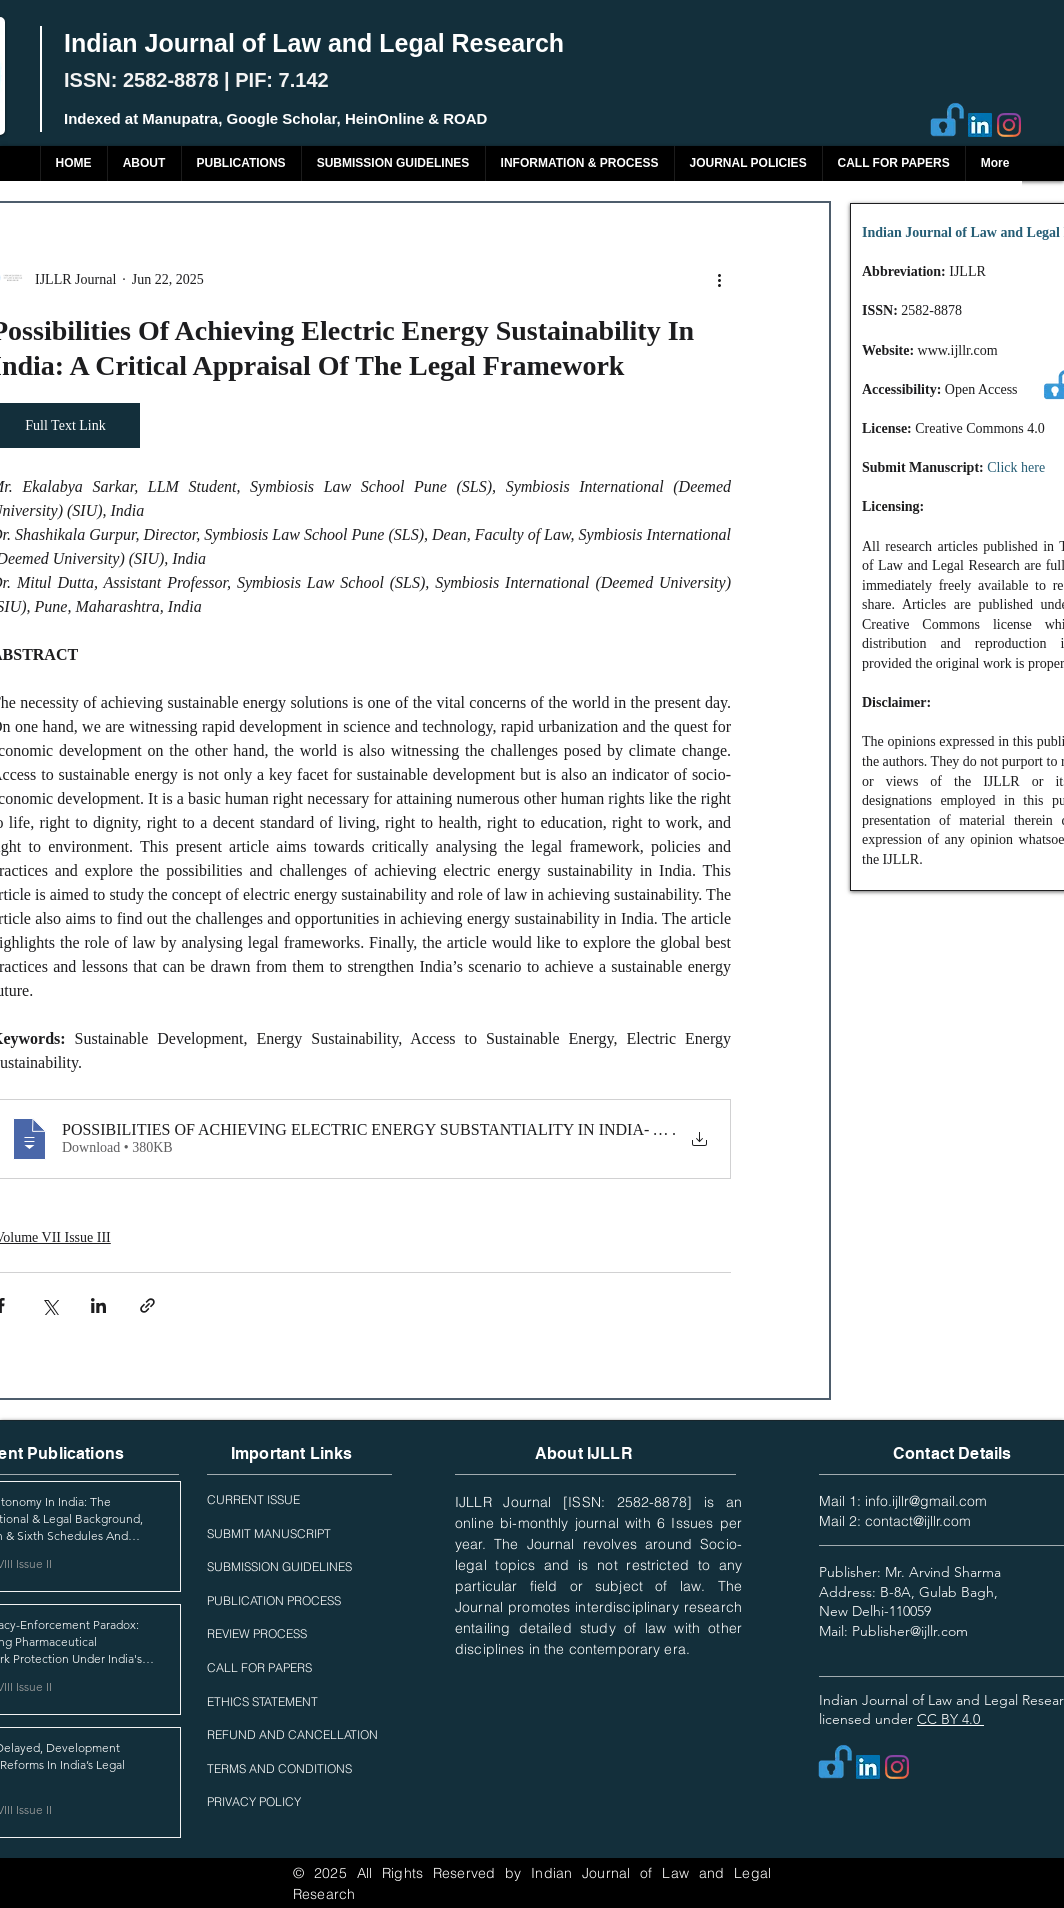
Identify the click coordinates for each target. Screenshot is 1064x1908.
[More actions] (719, 279)
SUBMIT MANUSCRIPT (269, 1533)
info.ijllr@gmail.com (926, 1501)
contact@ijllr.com (918, 1521)
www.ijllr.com (958, 350)
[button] (241, 163)
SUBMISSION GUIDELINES (279, 1566)
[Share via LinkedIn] (98, 1305)
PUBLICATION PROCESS (274, 1600)
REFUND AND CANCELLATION (292, 1734)
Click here (1016, 467)
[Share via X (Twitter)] (49, 1305)
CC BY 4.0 (950, 1719)
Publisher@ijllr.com (910, 1631)
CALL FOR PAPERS (259, 1667)
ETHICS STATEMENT (262, 1701)
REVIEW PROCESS (257, 1633)
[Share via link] (147, 1305)
